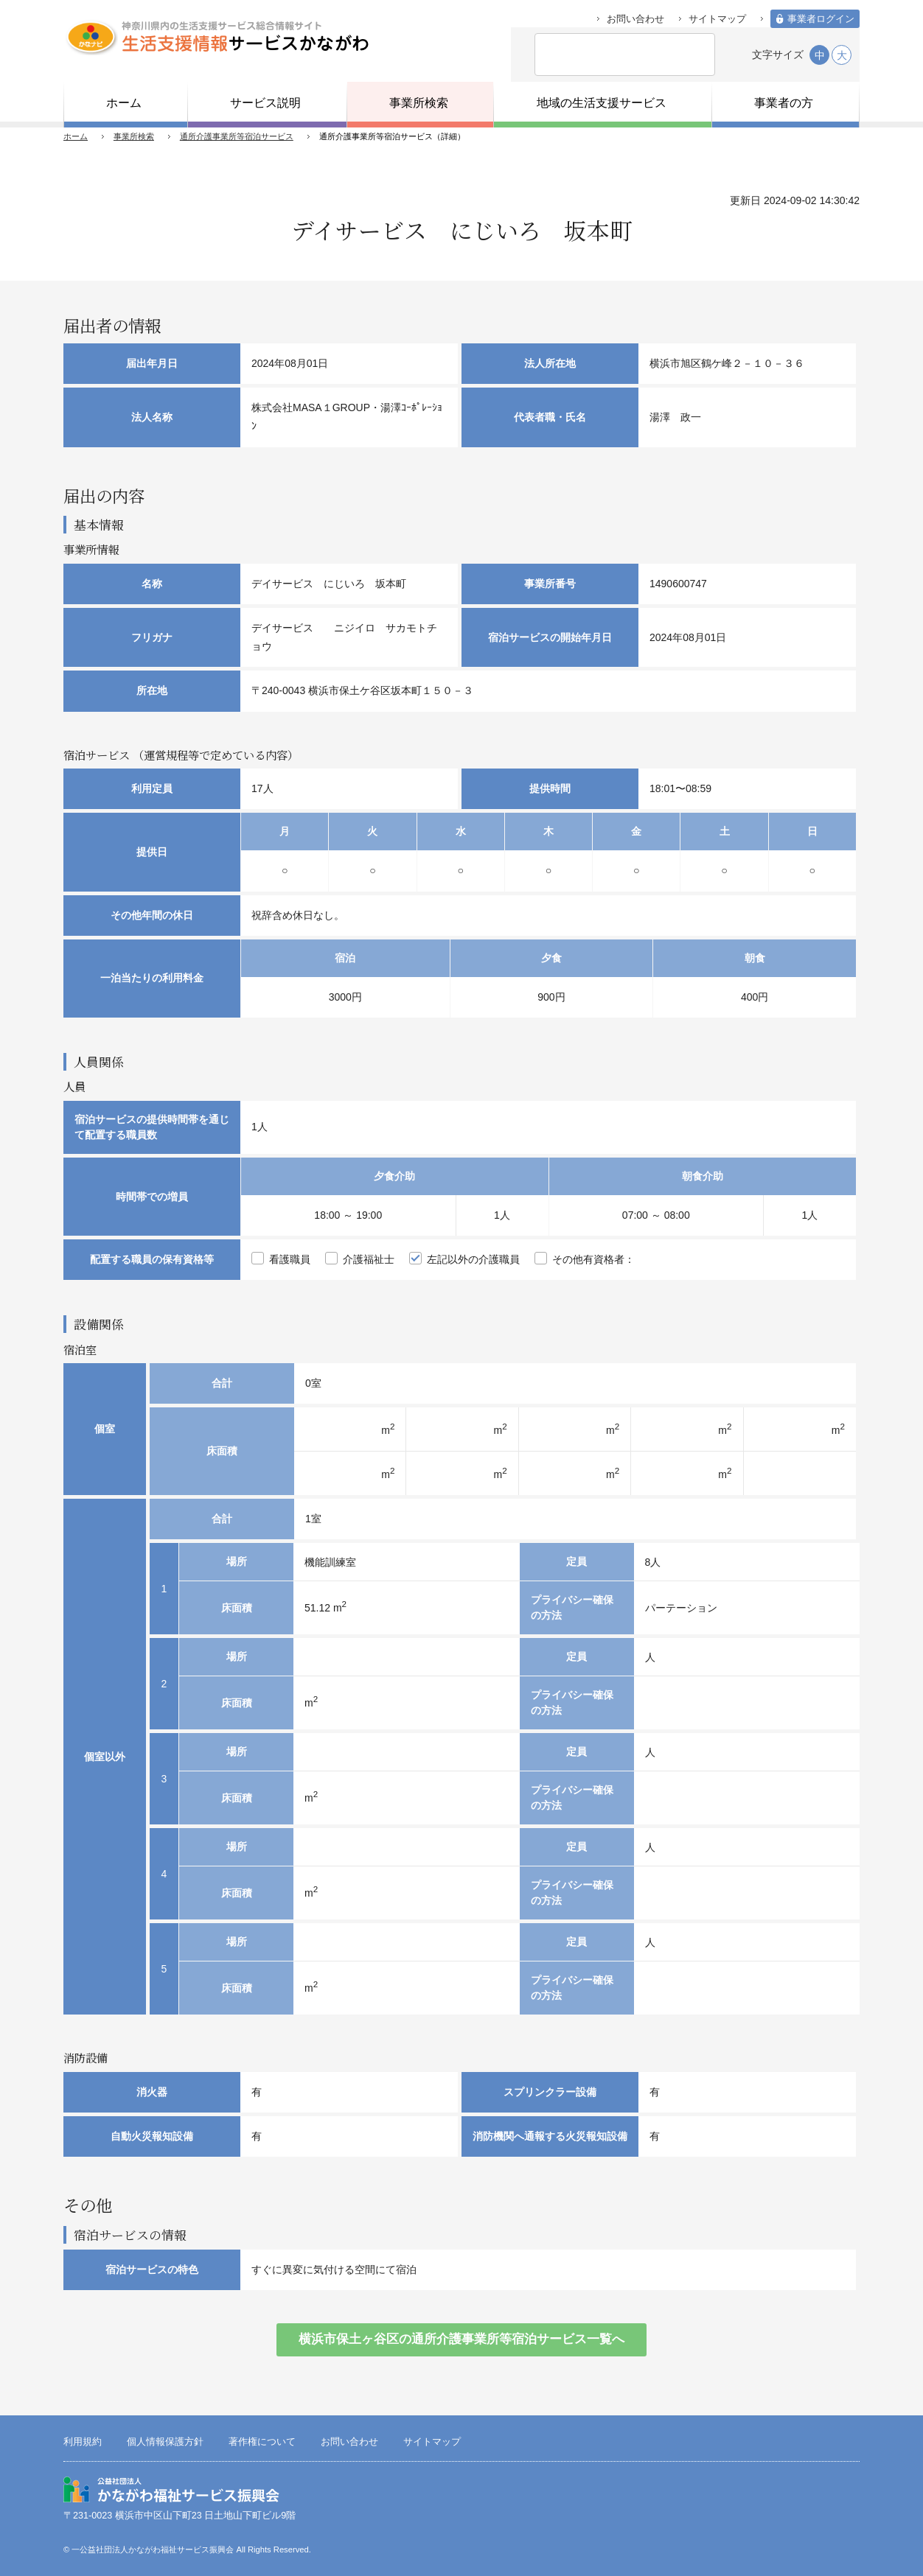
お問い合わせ (635, 19)
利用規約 (82, 2442)
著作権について (262, 2442)
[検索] (604, 54)
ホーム (75, 136)
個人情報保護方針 (165, 2442)
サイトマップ (717, 19)
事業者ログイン (820, 19)
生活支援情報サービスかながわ (216, 36)
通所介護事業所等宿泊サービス (236, 136)
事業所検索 (134, 136)
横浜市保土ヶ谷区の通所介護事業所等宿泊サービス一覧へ (461, 2339)
